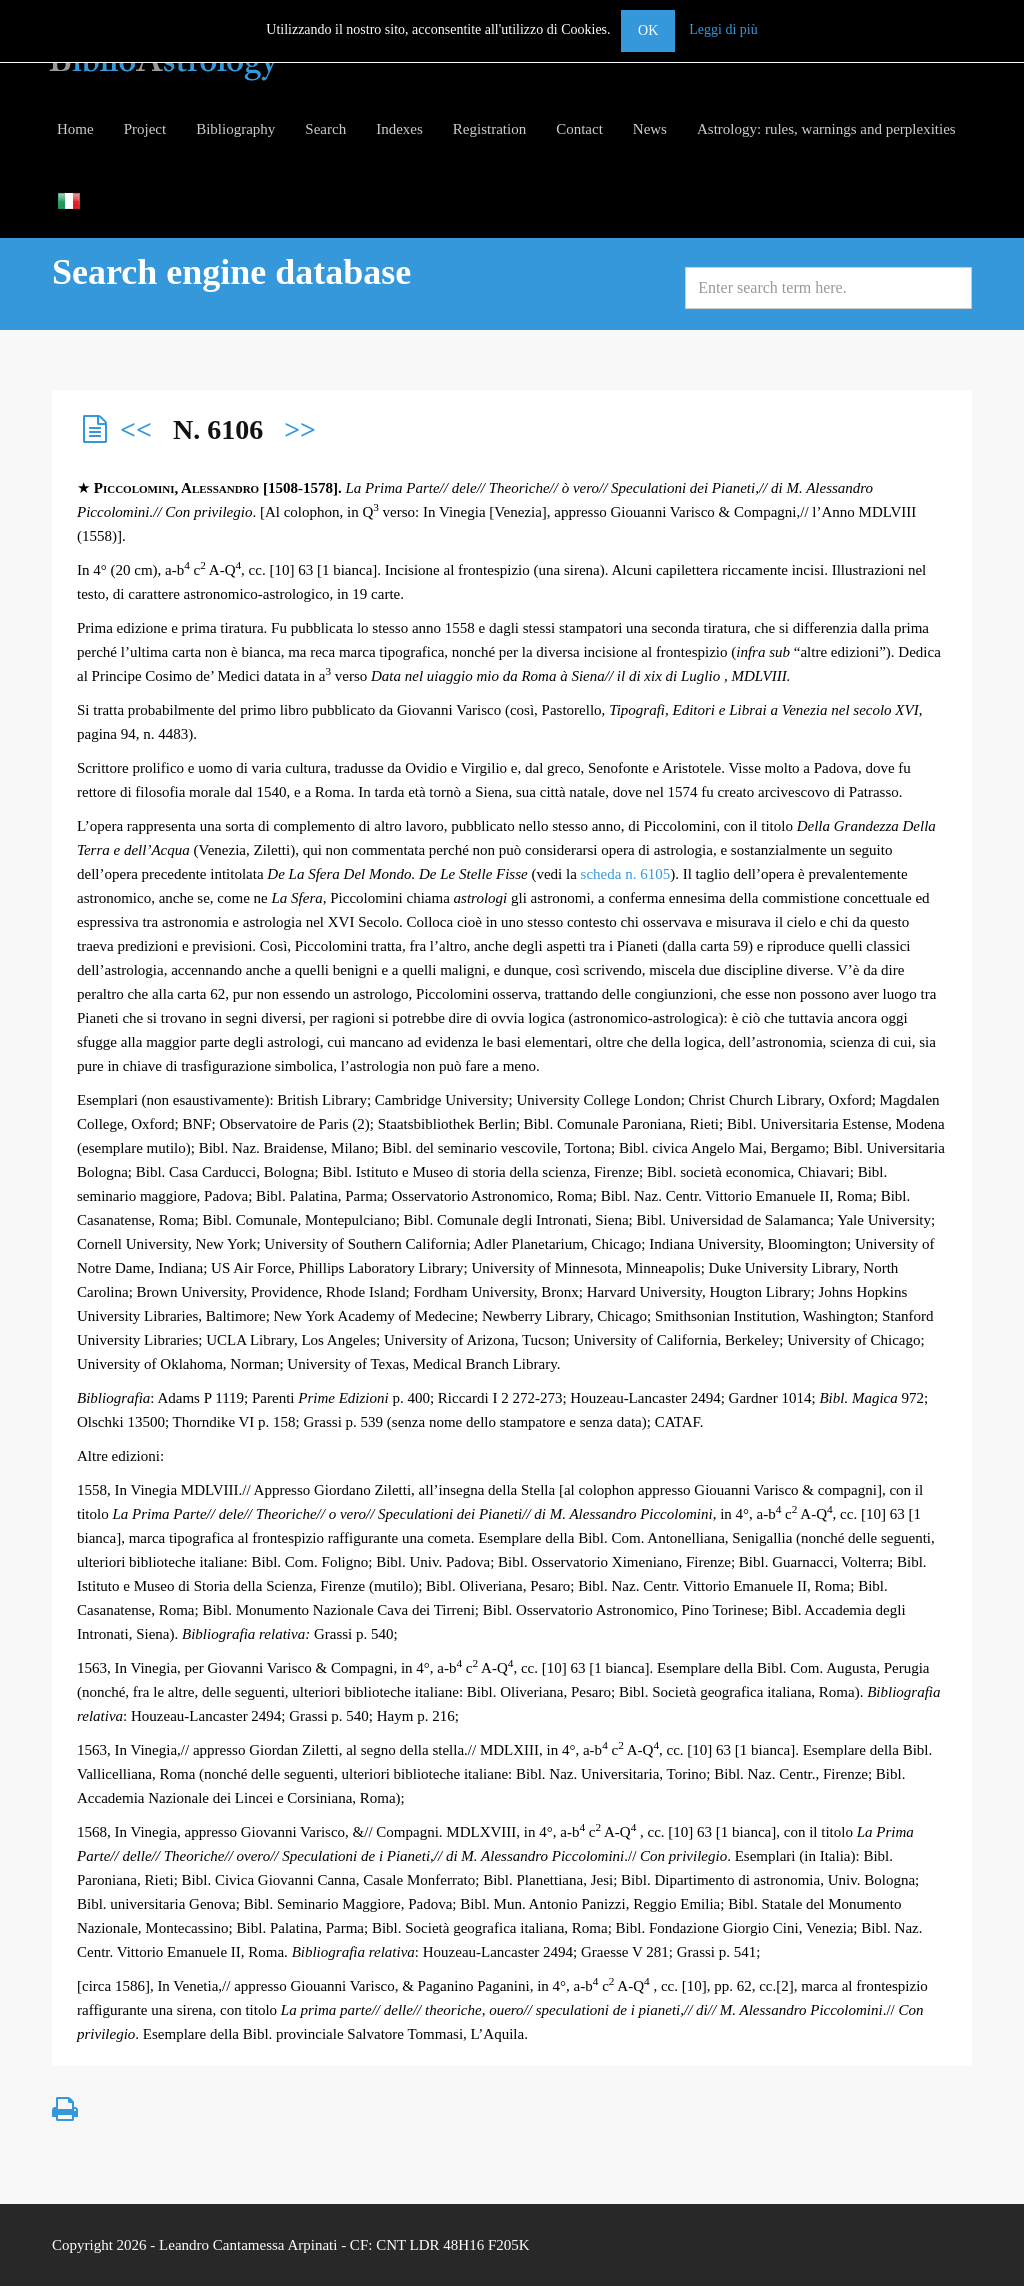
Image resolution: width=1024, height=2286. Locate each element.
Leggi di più (723, 29)
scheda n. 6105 (626, 874)
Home (75, 129)
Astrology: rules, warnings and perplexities (826, 129)
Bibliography (235, 129)
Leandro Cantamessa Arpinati (248, 2245)
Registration (489, 129)
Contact (579, 129)
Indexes (399, 129)
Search (325, 129)
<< (136, 429)
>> (300, 429)
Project (145, 129)
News (650, 129)
